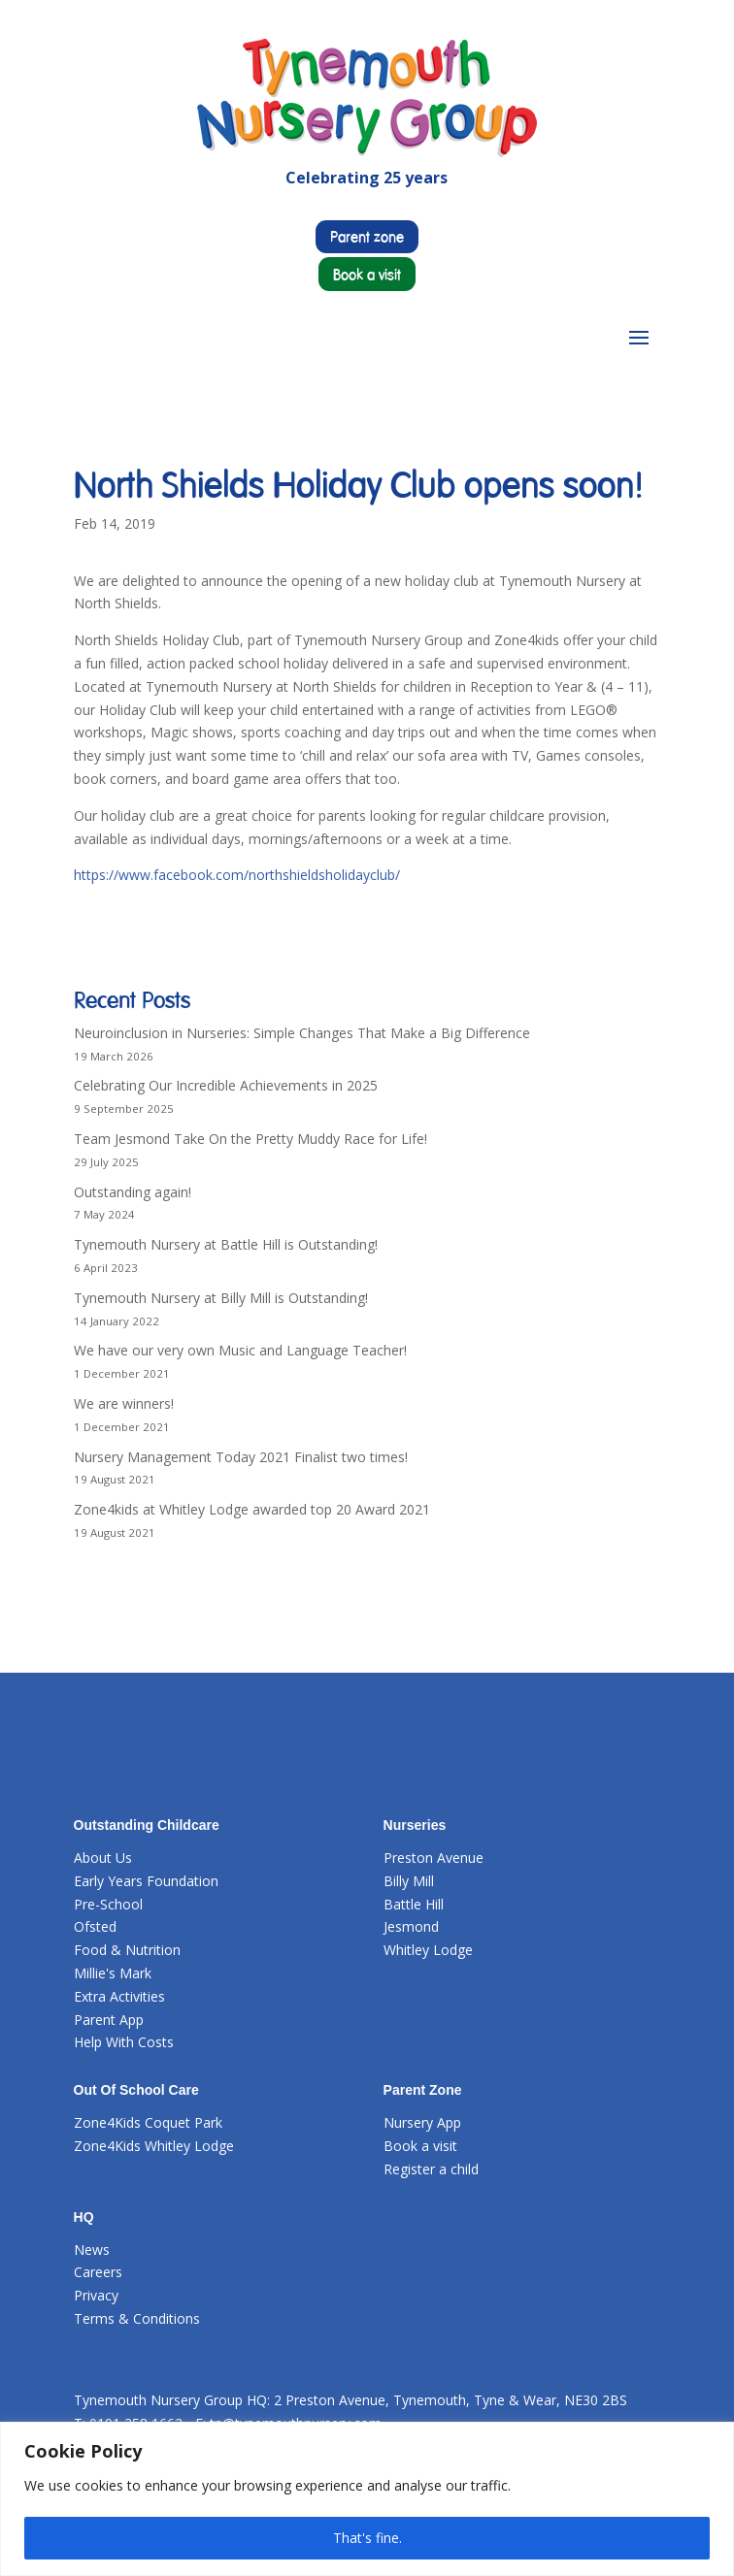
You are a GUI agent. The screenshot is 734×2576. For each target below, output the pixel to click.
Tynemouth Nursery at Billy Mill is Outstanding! (221, 1297)
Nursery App (422, 2122)
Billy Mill (409, 1881)
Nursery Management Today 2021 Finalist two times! (241, 1457)
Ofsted (95, 1926)
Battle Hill (414, 1904)
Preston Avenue (434, 1857)
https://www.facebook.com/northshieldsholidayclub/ (237, 874)
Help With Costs (124, 2042)
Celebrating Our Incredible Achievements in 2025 (226, 1085)
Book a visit (367, 274)
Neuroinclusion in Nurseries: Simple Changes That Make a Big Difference (302, 1033)
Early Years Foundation (146, 1881)
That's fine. (367, 2537)
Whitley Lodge (428, 1949)
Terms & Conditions (137, 2318)
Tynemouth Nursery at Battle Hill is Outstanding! (226, 1244)
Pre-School (108, 1904)
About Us (103, 1857)
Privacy (96, 2295)
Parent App (109, 2019)
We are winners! (124, 1403)
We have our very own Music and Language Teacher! (240, 1350)
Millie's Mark (112, 1973)
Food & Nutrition (127, 1949)
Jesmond (411, 1926)
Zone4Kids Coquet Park (148, 2122)
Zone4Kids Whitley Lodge (154, 2145)
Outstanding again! (132, 1192)
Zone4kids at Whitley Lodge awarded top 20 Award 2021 (252, 1509)
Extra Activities (119, 1996)
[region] (367, 2499)
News (92, 2249)
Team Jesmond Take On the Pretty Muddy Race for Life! (250, 1138)
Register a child (431, 2169)
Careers (98, 2272)
